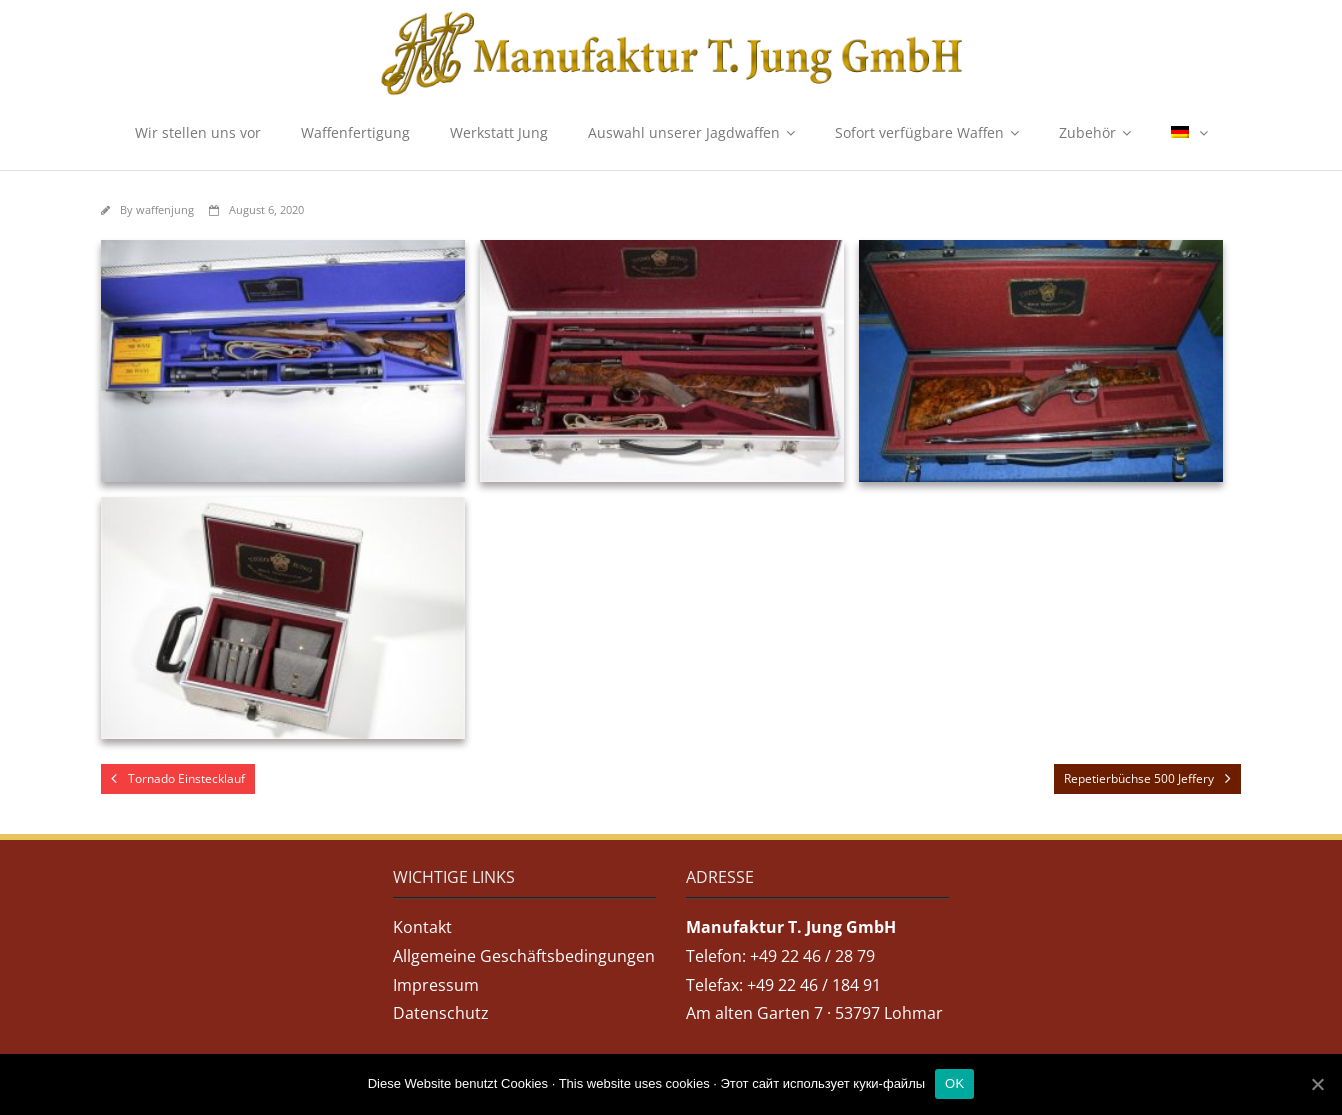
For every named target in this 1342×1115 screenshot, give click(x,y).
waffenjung (165, 209)
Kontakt (422, 927)
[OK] (1317, 1084)
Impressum (436, 985)
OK (954, 1083)
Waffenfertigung (355, 132)
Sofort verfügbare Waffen (919, 132)
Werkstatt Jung (499, 132)
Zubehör (1087, 132)
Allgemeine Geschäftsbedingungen (524, 956)
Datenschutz (441, 1013)
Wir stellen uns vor (198, 132)
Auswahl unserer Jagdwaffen (684, 132)
